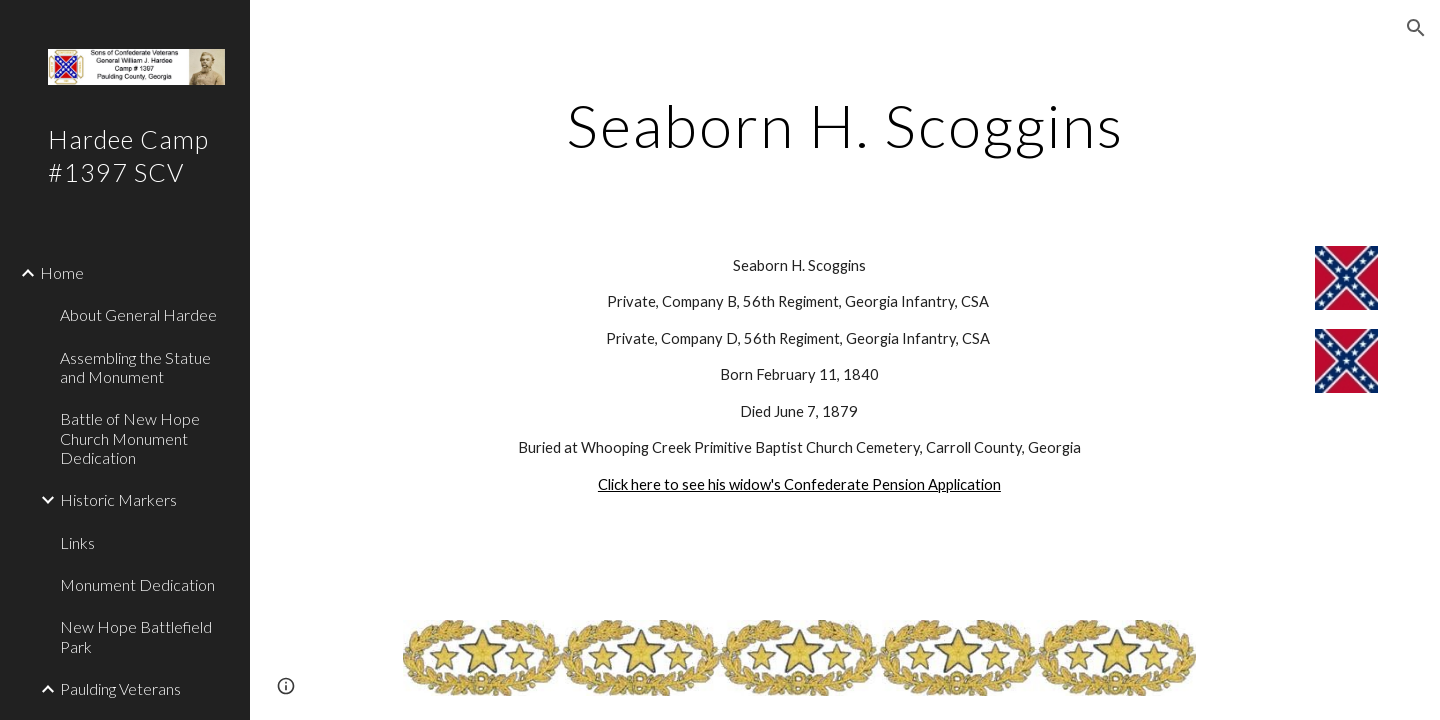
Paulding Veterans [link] (120, 688)
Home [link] (62, 272)
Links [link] (77, 542)
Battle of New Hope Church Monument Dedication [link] (130, 438)
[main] (845, 125)
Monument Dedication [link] (137, 584)
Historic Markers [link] (118, 499)
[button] (1416, 28)
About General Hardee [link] (138, 314)
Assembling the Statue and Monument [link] (135, 367)
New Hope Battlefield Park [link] (136, 636)
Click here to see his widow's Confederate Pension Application (799, 484)
